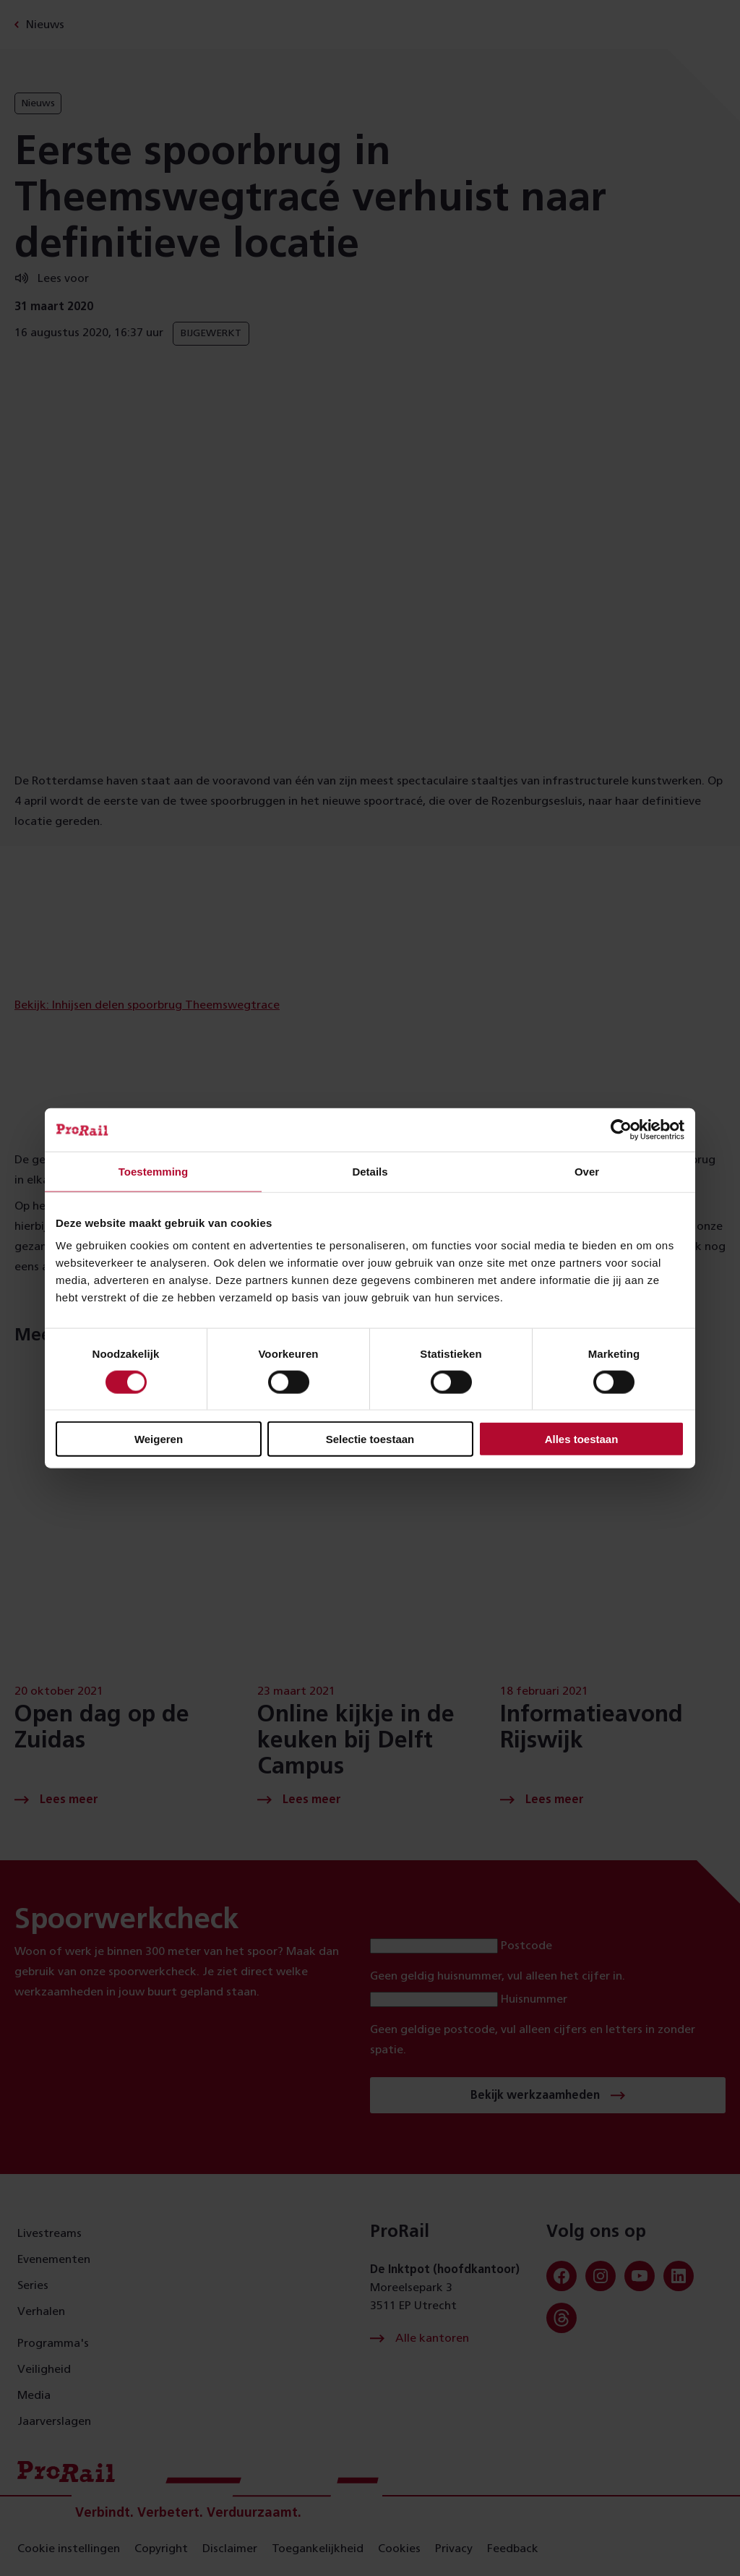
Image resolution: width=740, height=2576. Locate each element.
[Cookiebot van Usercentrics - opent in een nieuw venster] (621, 1129)
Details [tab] (369, 1171)
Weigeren (158, 1439)
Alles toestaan (582, 1439)
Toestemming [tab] (153, 1171)
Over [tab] (587, 1171)
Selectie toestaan (370, 1439)
